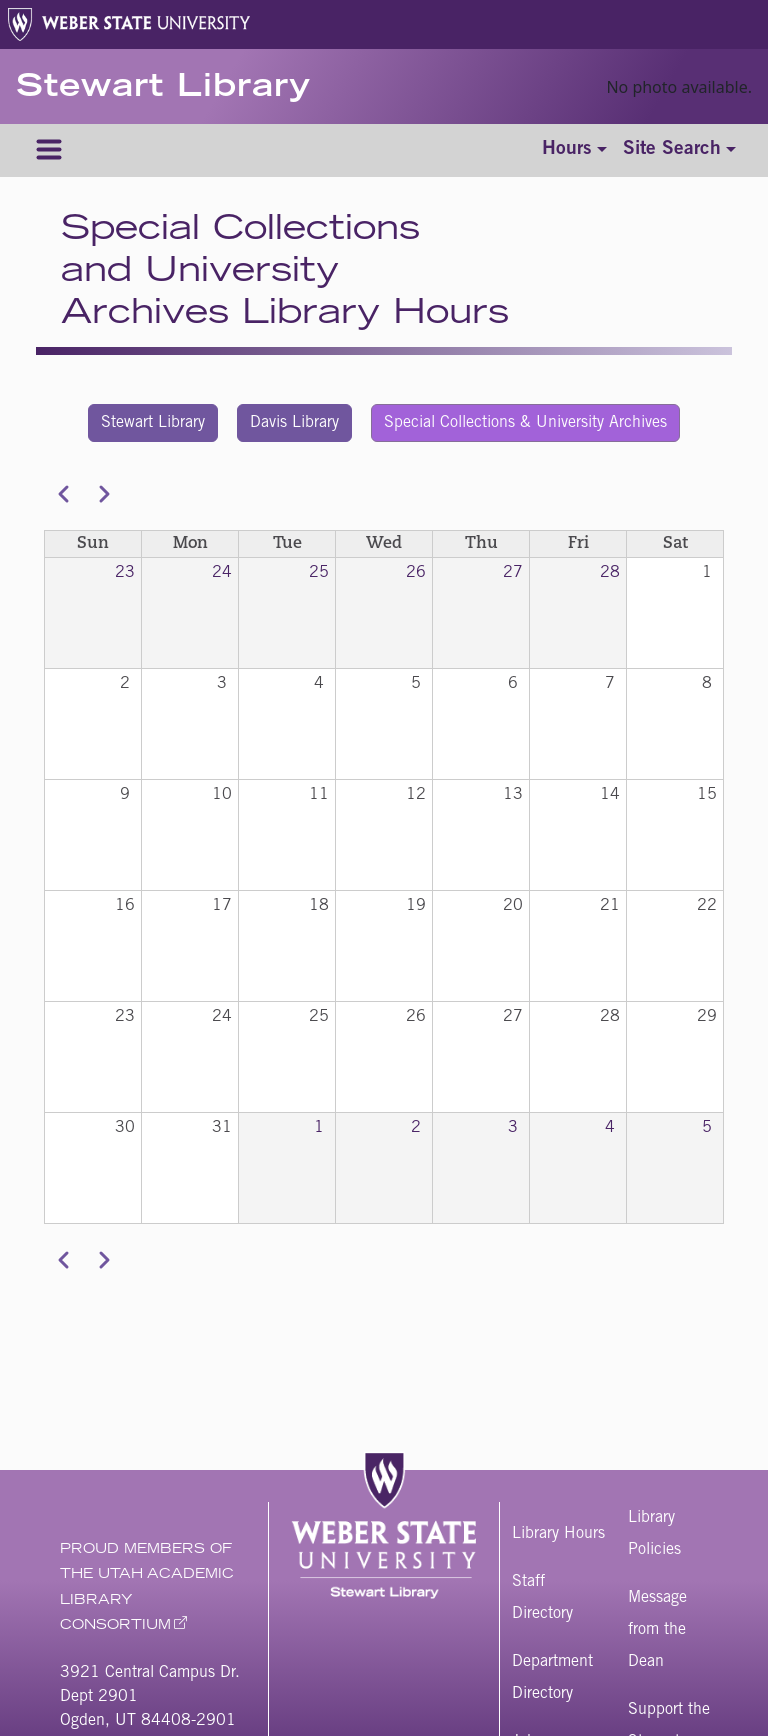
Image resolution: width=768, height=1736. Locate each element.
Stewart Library (163, 89)
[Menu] (49, 150)
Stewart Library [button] (153, 423)
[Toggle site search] (679, 150)
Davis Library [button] (294, 423)
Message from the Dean (657, 1630)
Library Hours (558, 1534)
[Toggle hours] (574, 150)
